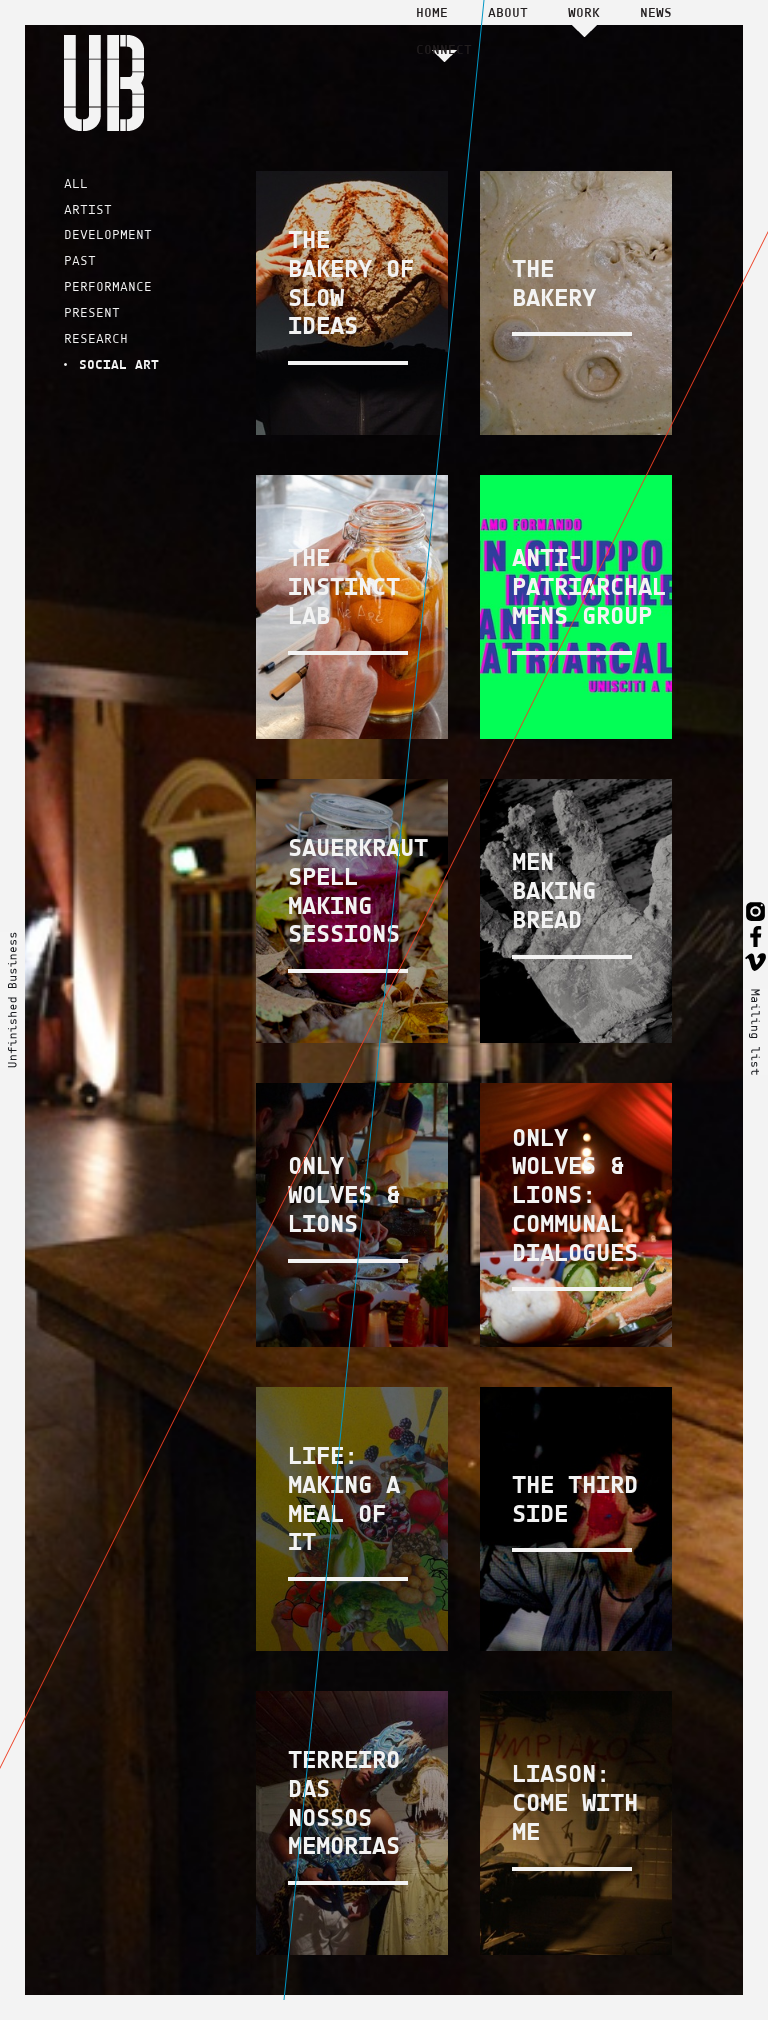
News (656, 12)
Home (432, 12)
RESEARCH (96, 338)
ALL (76, 183)
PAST (80, 260)
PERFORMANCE (108, 286)
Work (584, 12)
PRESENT (92, 312)
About (508, 12)
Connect (444, 49)
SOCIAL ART (119, 364)
